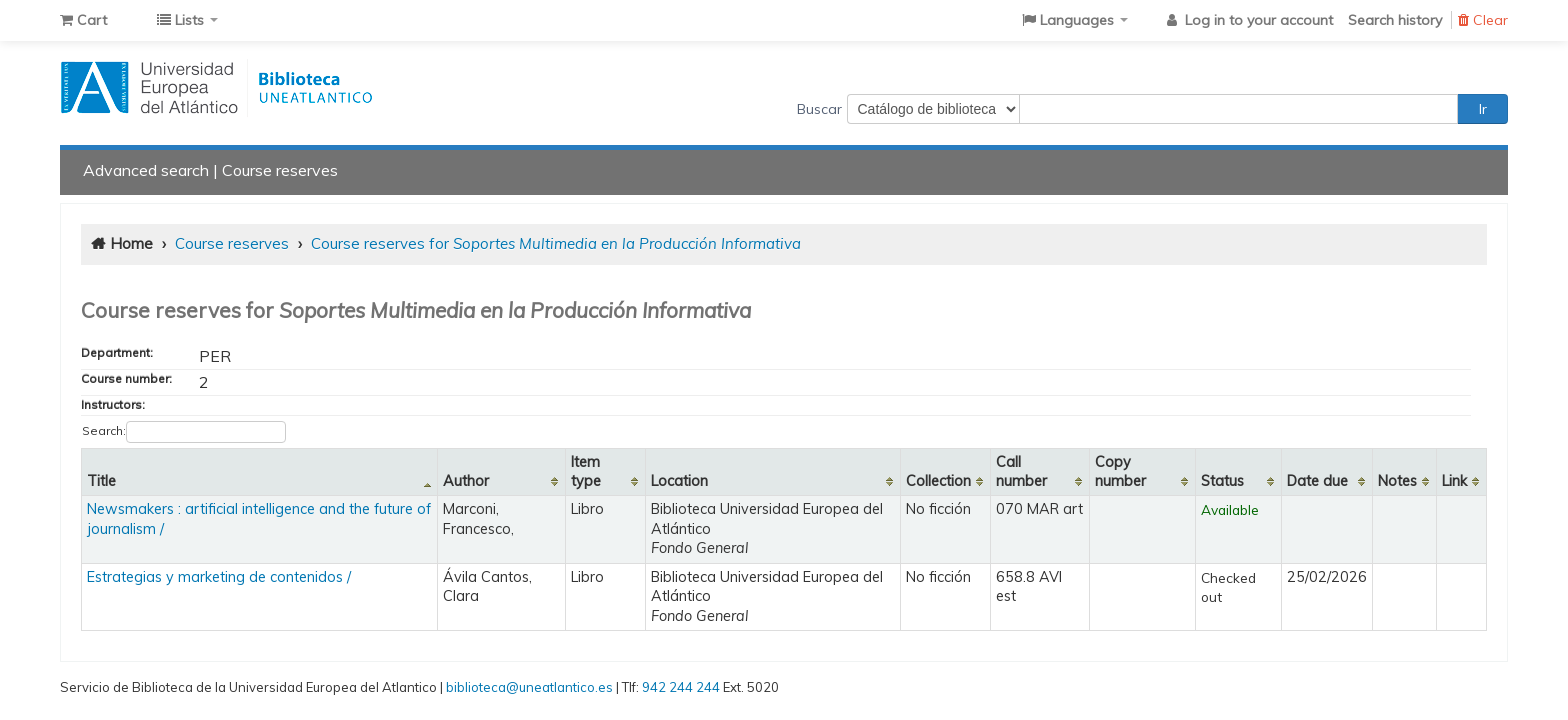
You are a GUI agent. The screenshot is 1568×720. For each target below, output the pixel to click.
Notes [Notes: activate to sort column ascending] (1397, 481)
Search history (1395, 20)
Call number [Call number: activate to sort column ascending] (1021, 471)
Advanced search (146, 170)
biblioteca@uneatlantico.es (529, 687)
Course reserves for (556, 243)
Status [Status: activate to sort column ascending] (1222, 481)
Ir (1483, 109)
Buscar (819, 109)
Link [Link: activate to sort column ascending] (1454, 481)
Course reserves (280, 170)
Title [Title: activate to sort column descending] (101, 481)
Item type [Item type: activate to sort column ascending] (586, 471)
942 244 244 (681, 687)
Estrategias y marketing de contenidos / (219, 577)
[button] (83, 20)
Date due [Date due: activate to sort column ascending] (1317, 481)
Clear (1483, 20)
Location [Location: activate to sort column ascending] (679, 481)
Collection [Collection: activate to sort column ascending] (938, 481)
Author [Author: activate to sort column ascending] (466, 481)
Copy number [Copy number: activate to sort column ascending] (1120, 471)
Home (131, 243)
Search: (184, 432)
